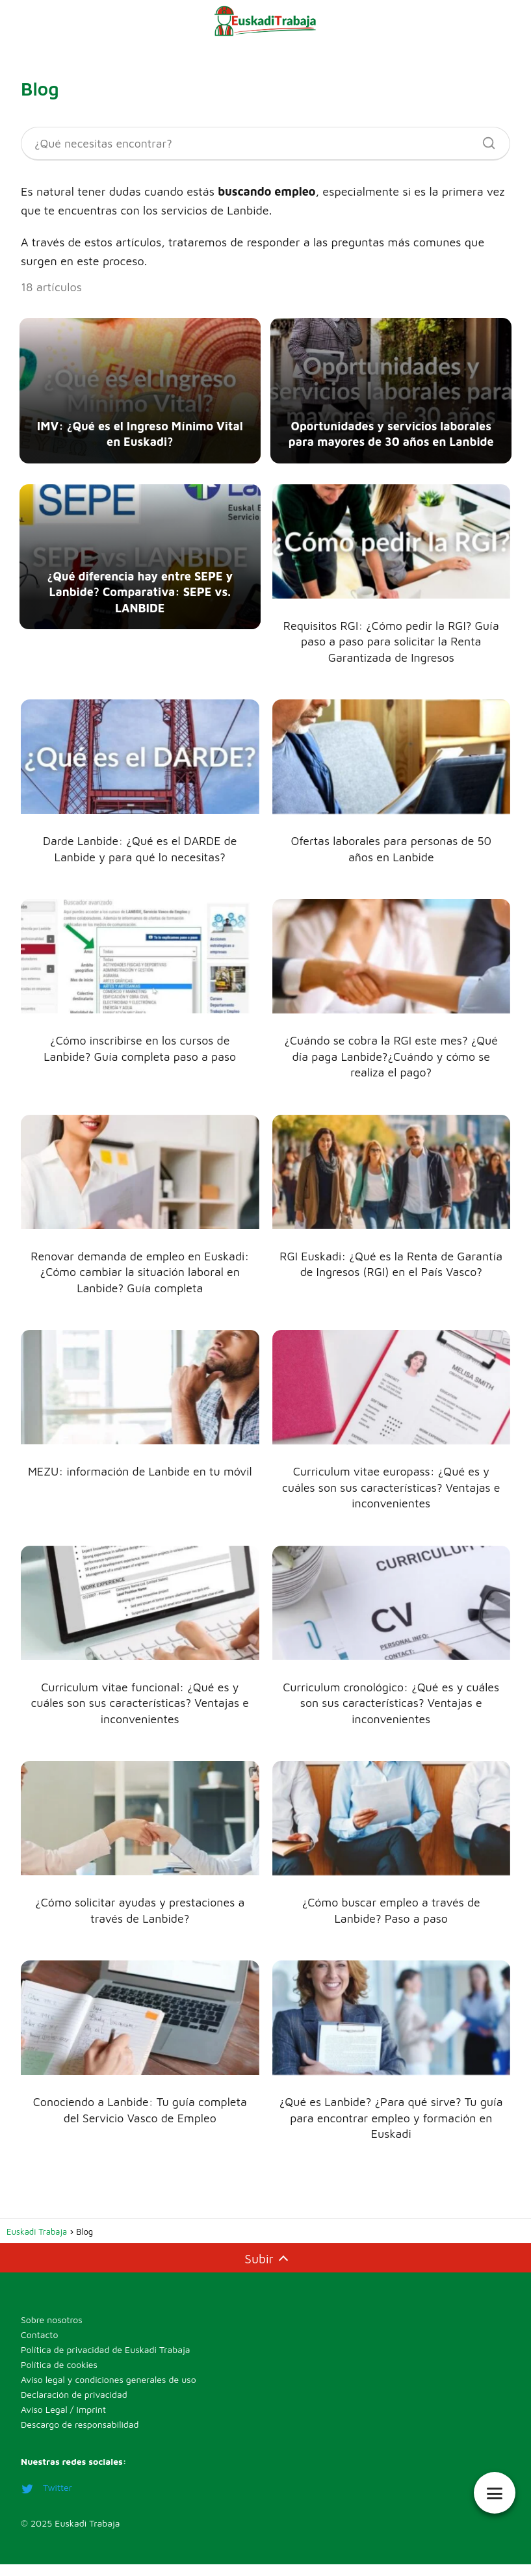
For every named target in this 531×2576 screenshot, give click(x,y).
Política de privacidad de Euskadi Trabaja (105, 2363)
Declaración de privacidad (74, 2407)
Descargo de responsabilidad (79, 2437)
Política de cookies (59, 2378)
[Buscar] (484, 140)
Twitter (46, 2501)
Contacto (39, 2348)
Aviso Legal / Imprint (63, 2422)
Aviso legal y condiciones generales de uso (108, 2393)
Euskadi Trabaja (87, 2536)
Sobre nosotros (52, 2333)
